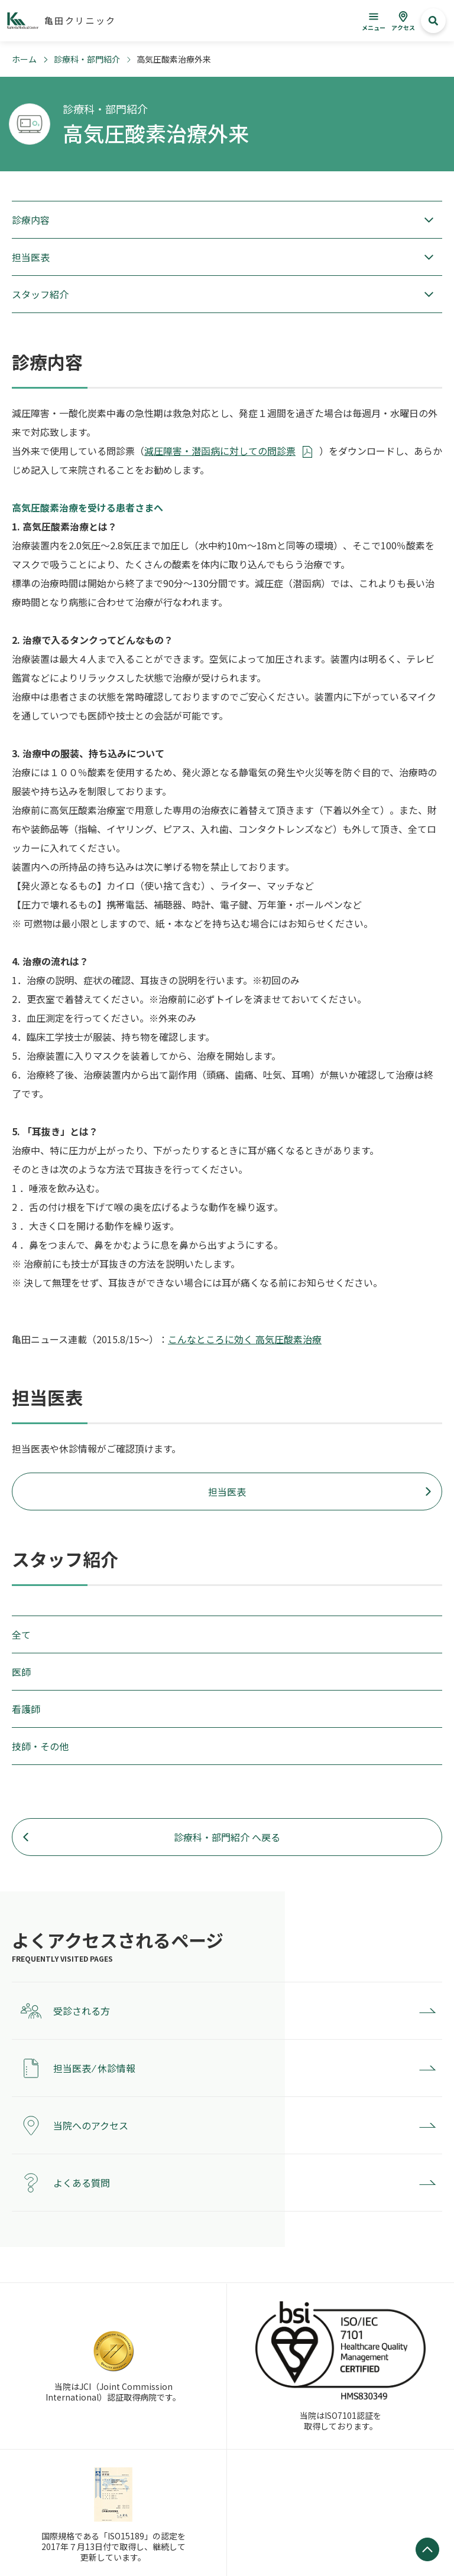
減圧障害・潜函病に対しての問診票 (220, 451)
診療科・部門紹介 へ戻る (227, 1837)
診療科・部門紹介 (87, 59)
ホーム (24, 59)
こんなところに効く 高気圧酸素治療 (245, 1339)
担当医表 (227, 1491)
